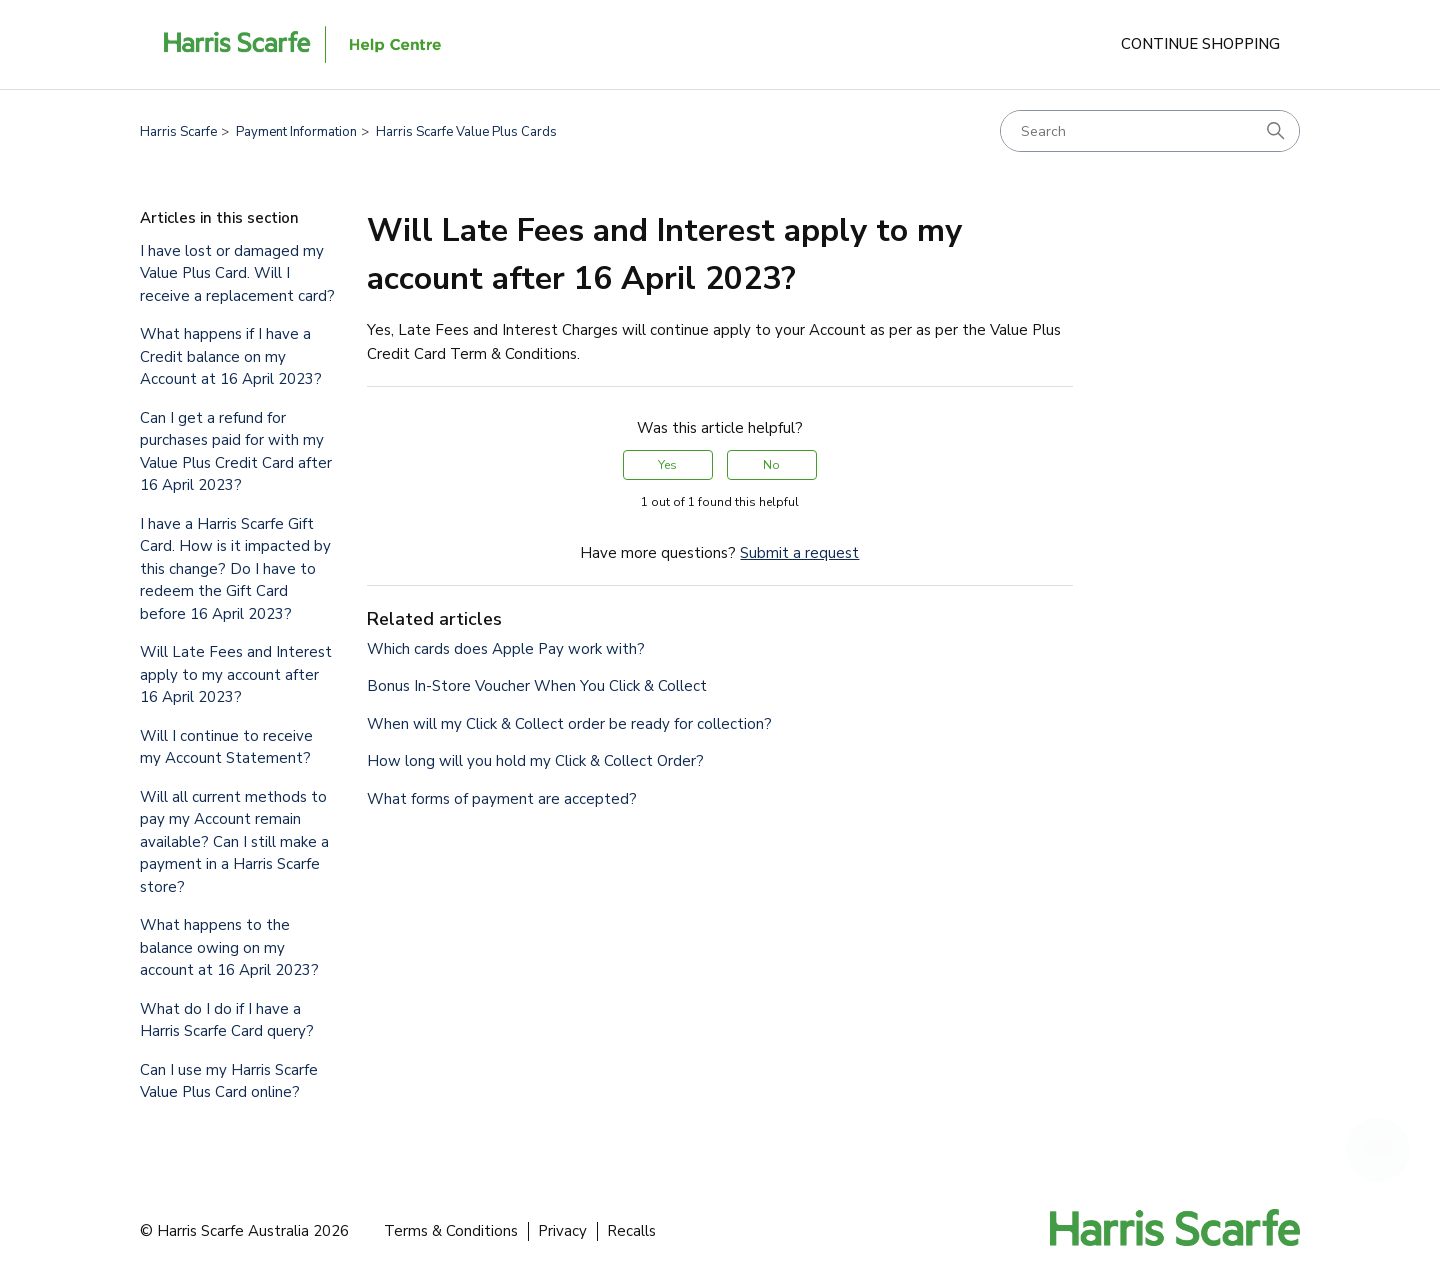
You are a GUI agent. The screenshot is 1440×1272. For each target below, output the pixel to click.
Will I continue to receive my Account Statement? (226, 747)
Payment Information (296, 132)
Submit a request (799, 553)
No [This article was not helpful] (771, 465)
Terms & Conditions (451, 1231)
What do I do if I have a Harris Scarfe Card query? (227, 1020)
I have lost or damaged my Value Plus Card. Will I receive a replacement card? (237, 273)
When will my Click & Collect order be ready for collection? (569, 724)
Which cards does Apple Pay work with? (506, 649)
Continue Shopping (1200, 44)
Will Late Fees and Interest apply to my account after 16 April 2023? (236, 674)
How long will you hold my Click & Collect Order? (535, 761)
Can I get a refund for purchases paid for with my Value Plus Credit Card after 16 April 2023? (236, 452)
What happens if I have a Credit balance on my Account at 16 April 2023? (231, 356)
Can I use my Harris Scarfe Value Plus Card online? (229, 1081)
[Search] (1150, 131)
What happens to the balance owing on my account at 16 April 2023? (229, 947)
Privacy (562, 1231)
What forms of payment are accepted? (502, 799)
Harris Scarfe (178, 132)
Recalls (631, 1231)
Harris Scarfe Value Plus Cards (466, 132)
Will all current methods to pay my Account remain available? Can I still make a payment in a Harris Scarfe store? (234, 842)
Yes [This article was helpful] (667, 465)
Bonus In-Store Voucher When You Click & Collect (537, 686)
